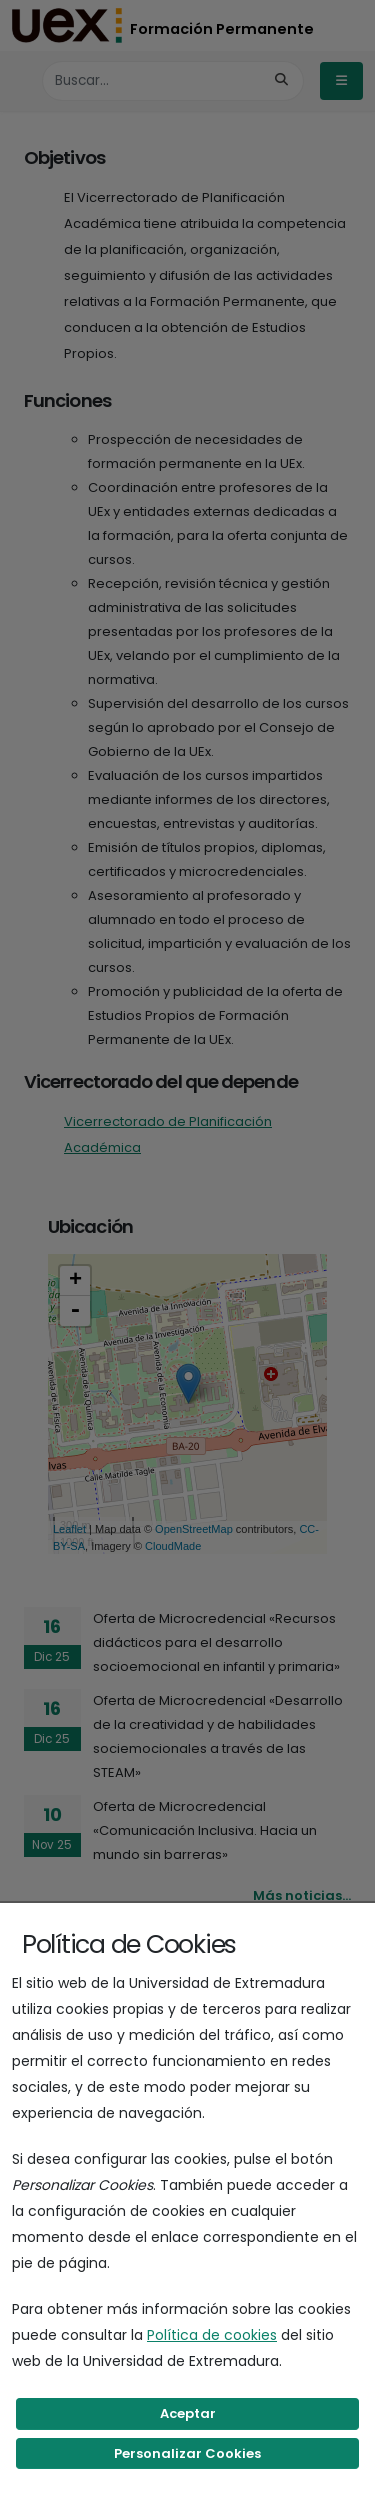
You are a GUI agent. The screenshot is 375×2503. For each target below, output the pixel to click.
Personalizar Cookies (187, 2453)
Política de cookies (212, 2335)
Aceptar (188, 2413)
